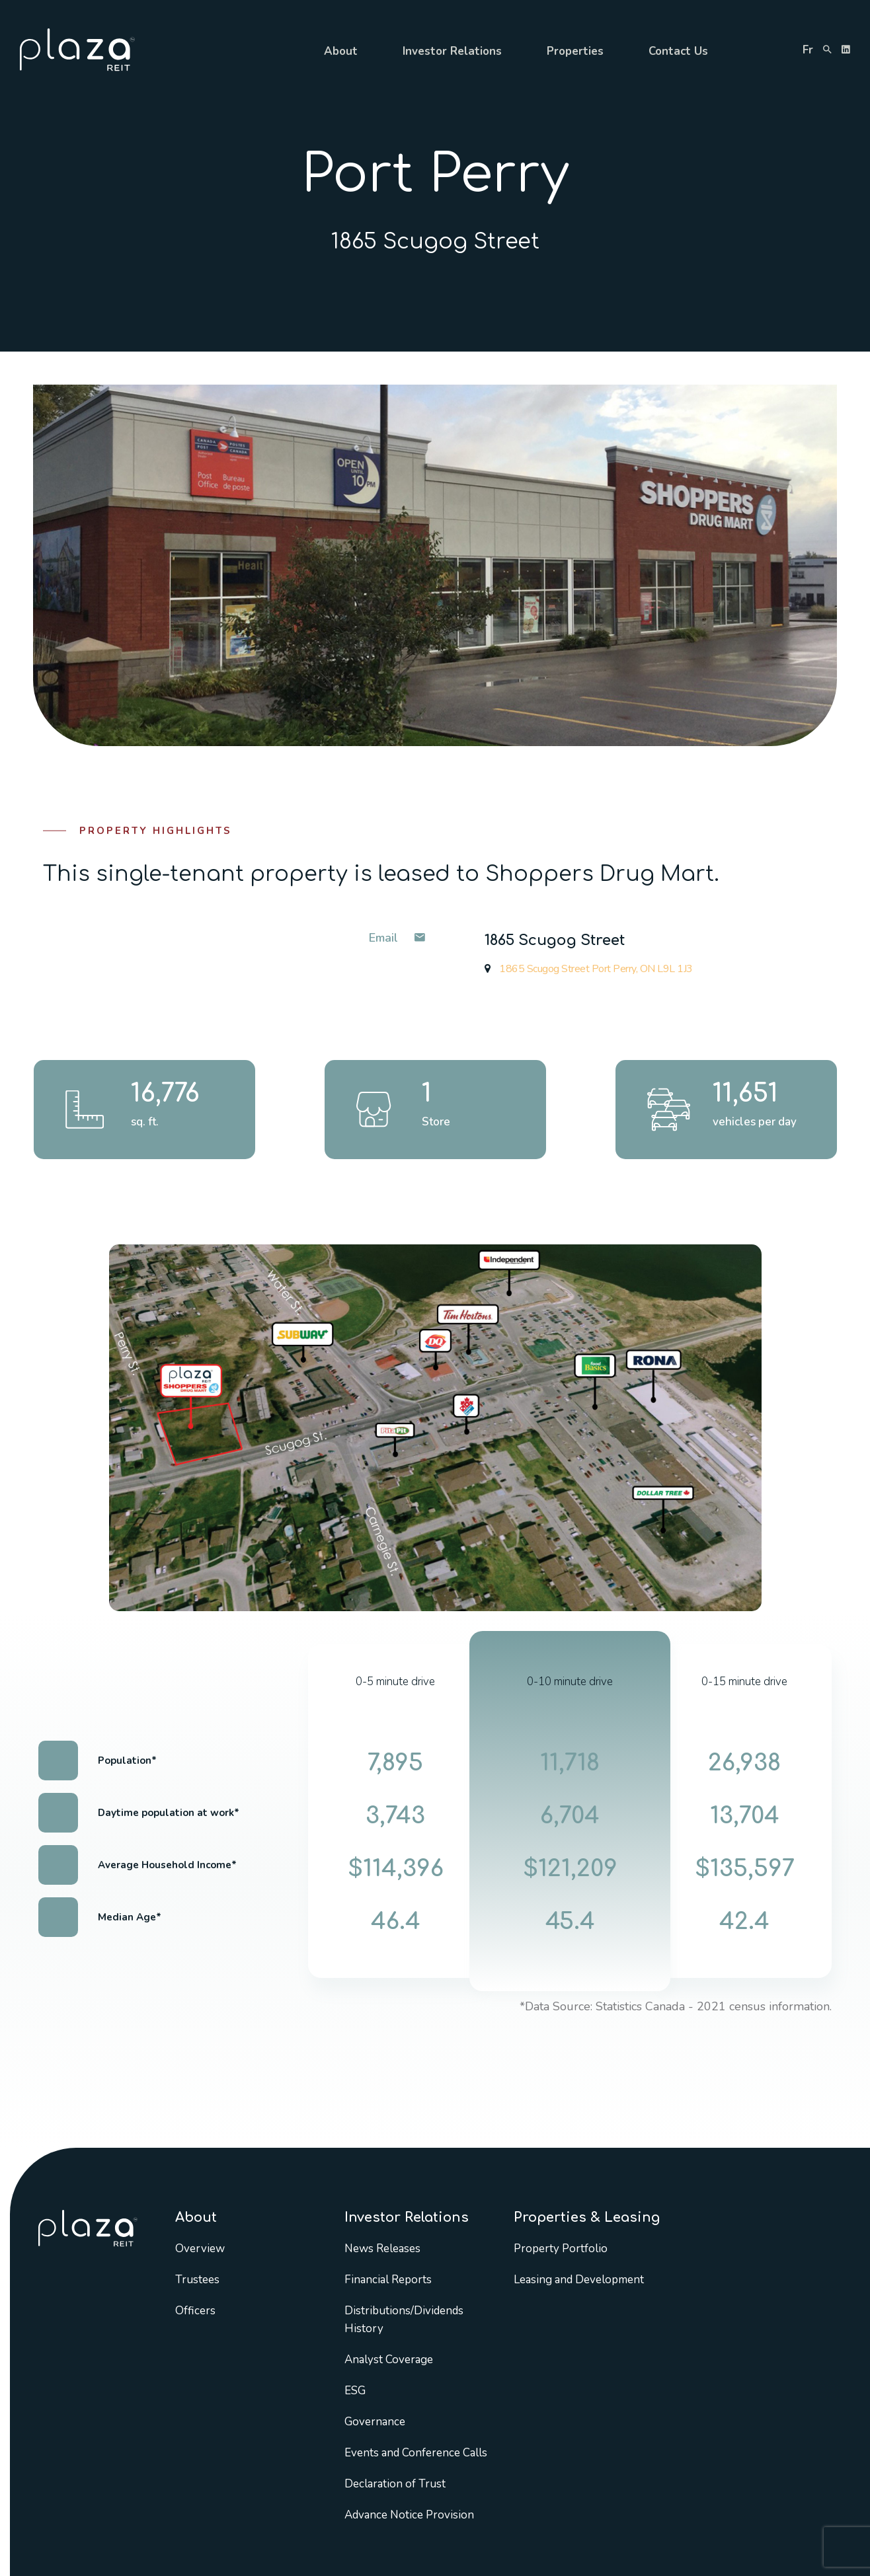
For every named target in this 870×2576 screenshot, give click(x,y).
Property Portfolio (561, 2248)
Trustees (197, 2279)
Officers (195, 2310)
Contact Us (678, 51)
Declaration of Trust (395, 2483)
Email (397, 938)
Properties (575, 51)
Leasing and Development (579, 2279)
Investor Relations (452, 51)
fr (808, 49)
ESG (355, 2390)
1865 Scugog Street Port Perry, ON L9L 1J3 (589, 969)
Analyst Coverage (388, 2359)
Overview (200, 2248)
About (341, 51)
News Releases (382, 2248)
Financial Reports (388, 2279)
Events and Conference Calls (415, 2452)
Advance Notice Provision (409, 2514)
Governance (374, 2421)
